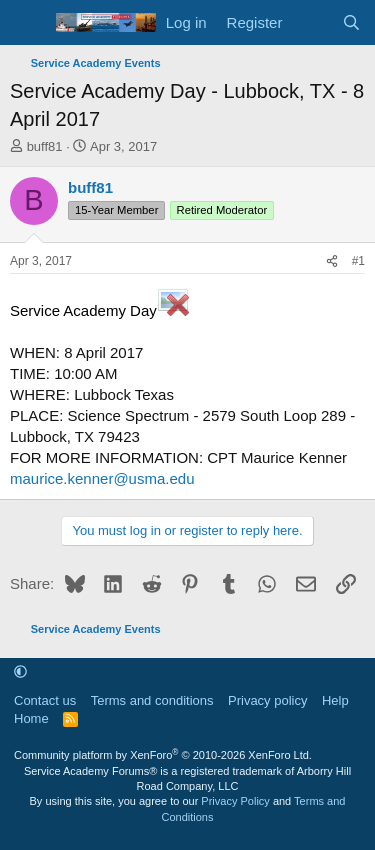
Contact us (45, 700)
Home (31, 718)
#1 (358, 261)
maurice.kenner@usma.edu (102, 478)
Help (335, 700)
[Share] (332, 261)
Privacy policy (267, 700)
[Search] (351, 22)
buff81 (45, 146)
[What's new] (311, 22)
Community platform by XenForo (163, 755)
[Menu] (27, 23)
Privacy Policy (235, 801)
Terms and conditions (152, 700)
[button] (20, 672)
